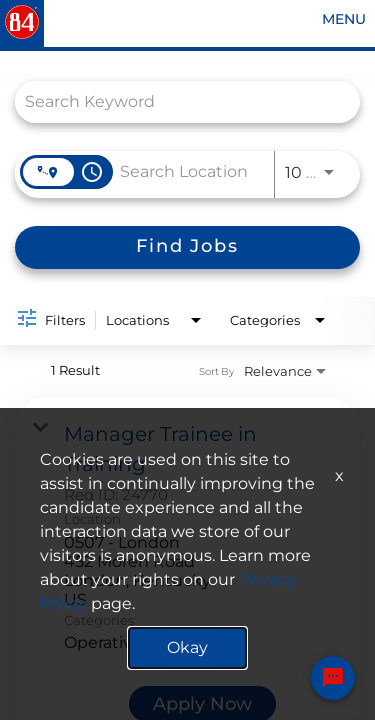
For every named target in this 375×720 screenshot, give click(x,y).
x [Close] (339, 475)
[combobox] (177, 101)
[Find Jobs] (187, 247)
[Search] (187, 247)
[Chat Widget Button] (333, 681)
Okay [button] (187, 647)
